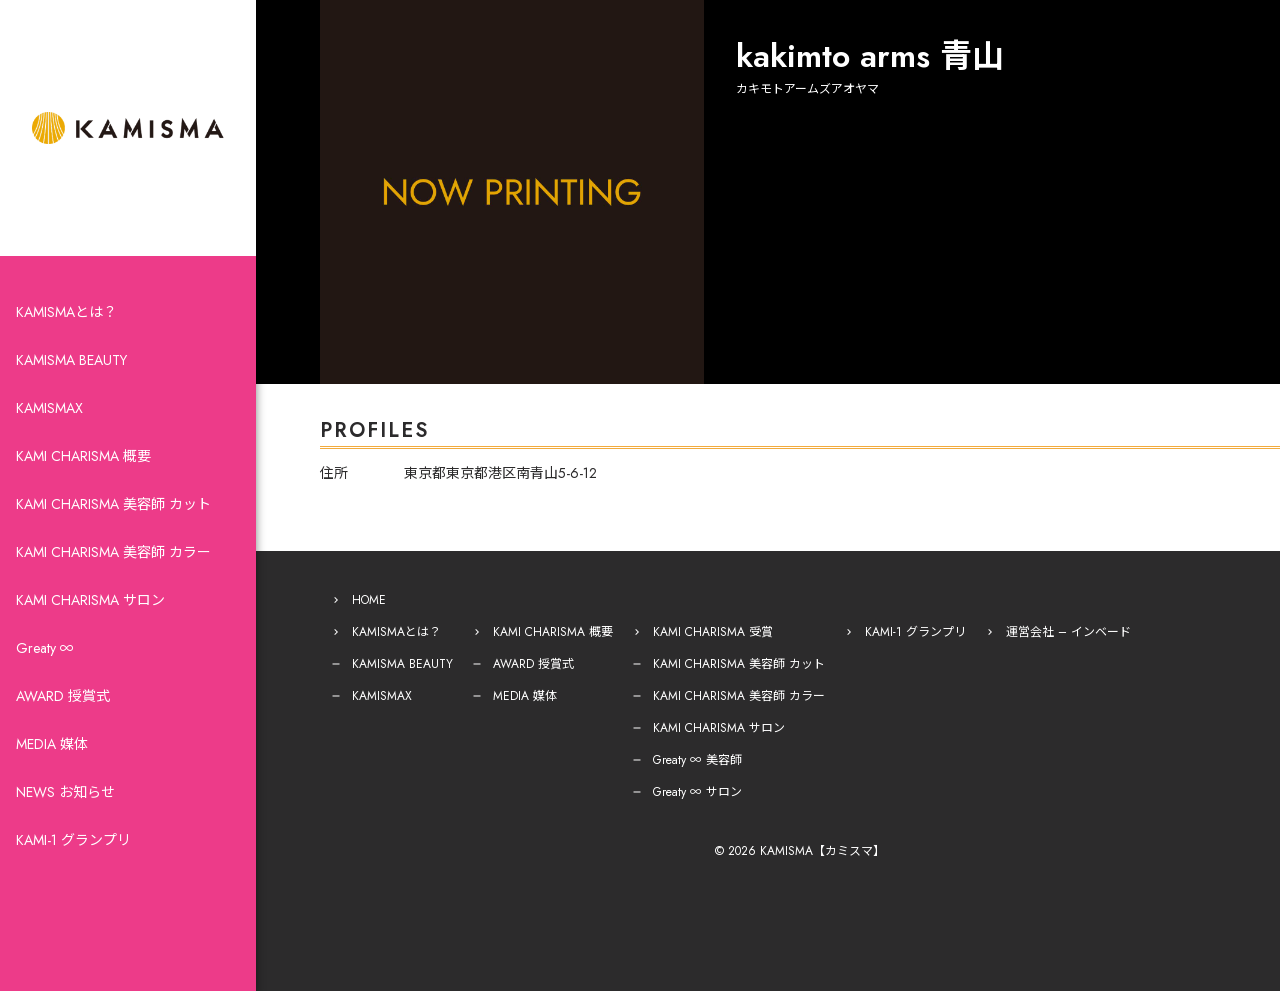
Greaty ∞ (45, 648)
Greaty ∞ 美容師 (697, 760)
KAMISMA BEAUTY (71, 360)
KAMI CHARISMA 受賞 (713, 632)
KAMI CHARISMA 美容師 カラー (113, 552)
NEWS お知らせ (65, 792)
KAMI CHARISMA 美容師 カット (113, 504)
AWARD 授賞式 (63, 696)
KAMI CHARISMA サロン (90, 600)
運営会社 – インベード (1068, 632)
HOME (369, 600)
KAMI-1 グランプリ (73, 840)
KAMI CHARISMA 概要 (83, 456)
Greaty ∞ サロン (697, 792)
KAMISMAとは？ (66, 312)
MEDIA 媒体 (52, 744)
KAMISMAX (49, 408)
